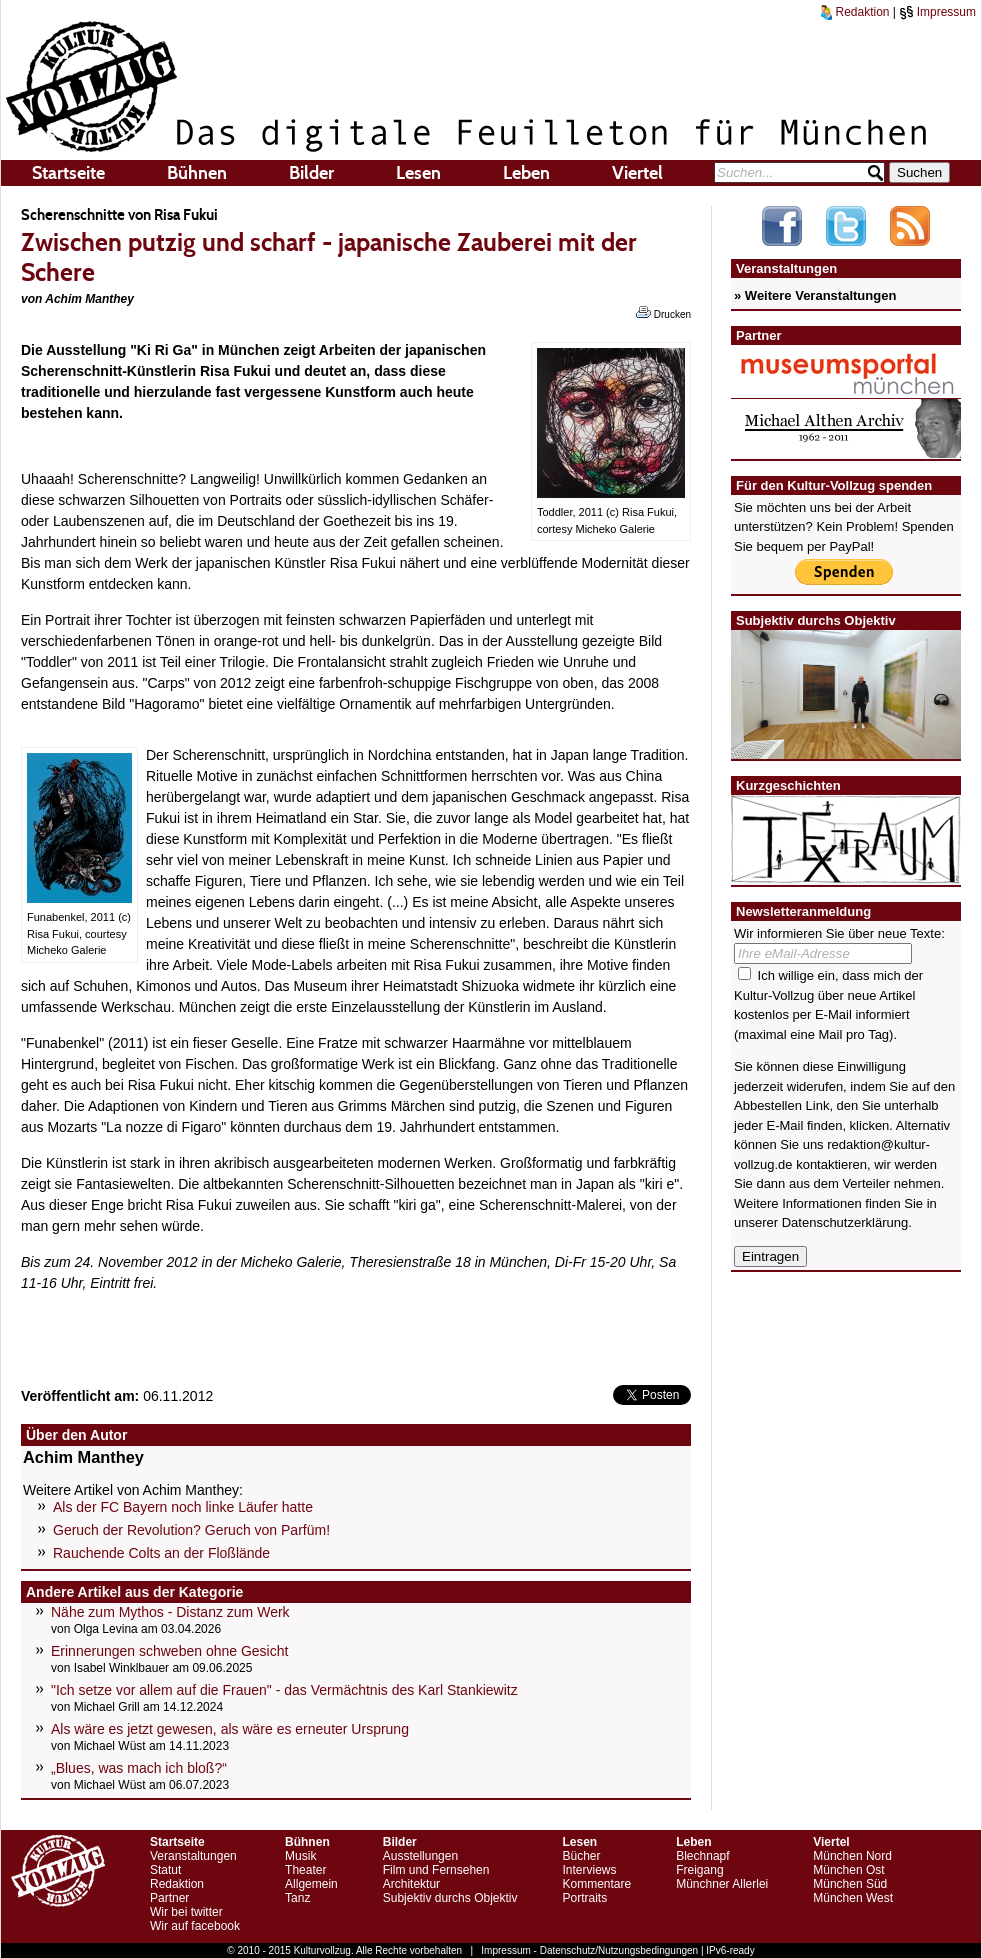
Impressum (937, 12)
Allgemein (311, 1884)
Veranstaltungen (193, 1856)
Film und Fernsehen (436, 1870)
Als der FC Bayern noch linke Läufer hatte (183, 1507)
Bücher (581, 1856)
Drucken (663, 313)
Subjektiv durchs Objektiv (450, 1898)
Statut (165, 1870)
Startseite (68, 173)
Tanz (297, 1898)
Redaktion (855, 12)
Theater (305, 1870)
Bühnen (197, 173)
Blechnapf (702, 1856)
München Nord (852, 1856)
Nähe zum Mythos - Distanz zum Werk (170, 1612)
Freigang (699, 1870)
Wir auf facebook (195, 1926)
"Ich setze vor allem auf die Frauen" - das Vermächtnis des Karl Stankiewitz (284, 1690)
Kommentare (596, 1884)
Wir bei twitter (186, 1912)
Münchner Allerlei (722, 1884)
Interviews (589, 1870)
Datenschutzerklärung (845, 1222)
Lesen (418, 173)
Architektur (411, 1884)
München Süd (850, 1884)
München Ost (848, 1870)
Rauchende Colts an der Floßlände (161, 1553)
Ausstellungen (420, 1856)
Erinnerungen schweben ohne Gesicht (169, 1651)
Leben (526, 173)
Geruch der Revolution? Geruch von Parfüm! (191, 1530)
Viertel (637, 173)
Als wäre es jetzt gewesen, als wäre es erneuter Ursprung (230, 1729)
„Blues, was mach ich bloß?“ (139, 1768)
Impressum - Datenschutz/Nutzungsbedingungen (589, 1950)
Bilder (311, 173)
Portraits (584, 1898)
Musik (300, 1856)
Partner (169, 1898)
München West (853, 1898)
